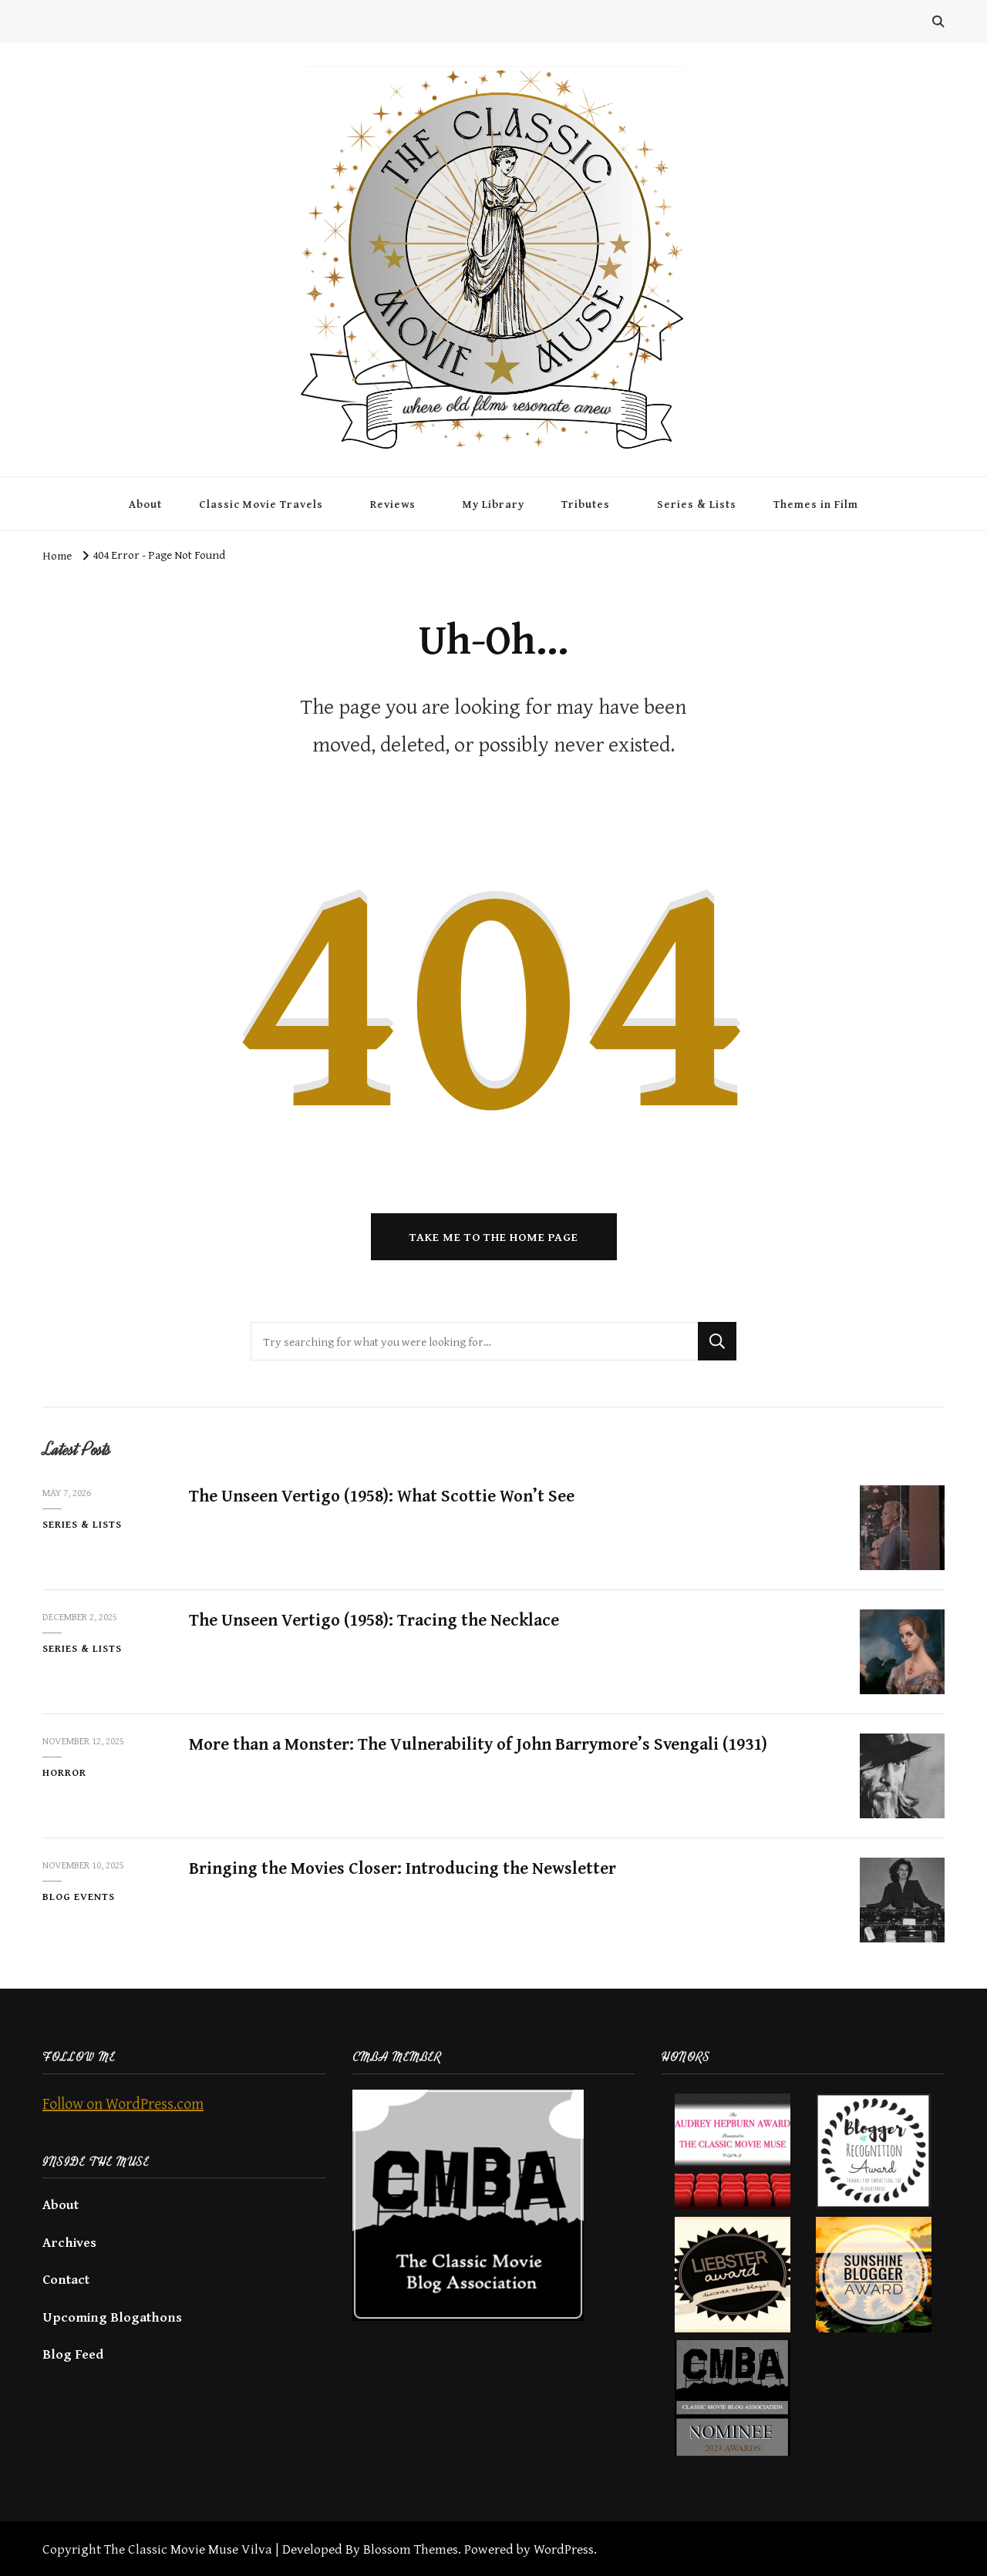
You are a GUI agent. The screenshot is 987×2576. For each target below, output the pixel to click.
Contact (65, 2278)
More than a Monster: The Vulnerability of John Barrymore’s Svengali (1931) (478, 1743)
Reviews (393, 504)
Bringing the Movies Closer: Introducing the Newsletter (402, 1867)
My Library (493, 504)
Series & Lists (696, 504)
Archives (69, 2241)
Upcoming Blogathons (112, 2316)
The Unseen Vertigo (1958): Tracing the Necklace (374, 1619)
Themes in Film (815, 504)
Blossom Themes (410, 2548)
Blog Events (78, 1896)
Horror (64, 1772)
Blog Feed (72, 2353)
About (145, 504)
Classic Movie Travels (261, 504)
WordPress (564, 2548)
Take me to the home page (493, 1237)
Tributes (585, 504)
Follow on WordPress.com (123, 2103)
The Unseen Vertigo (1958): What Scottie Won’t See (381, 1495)
